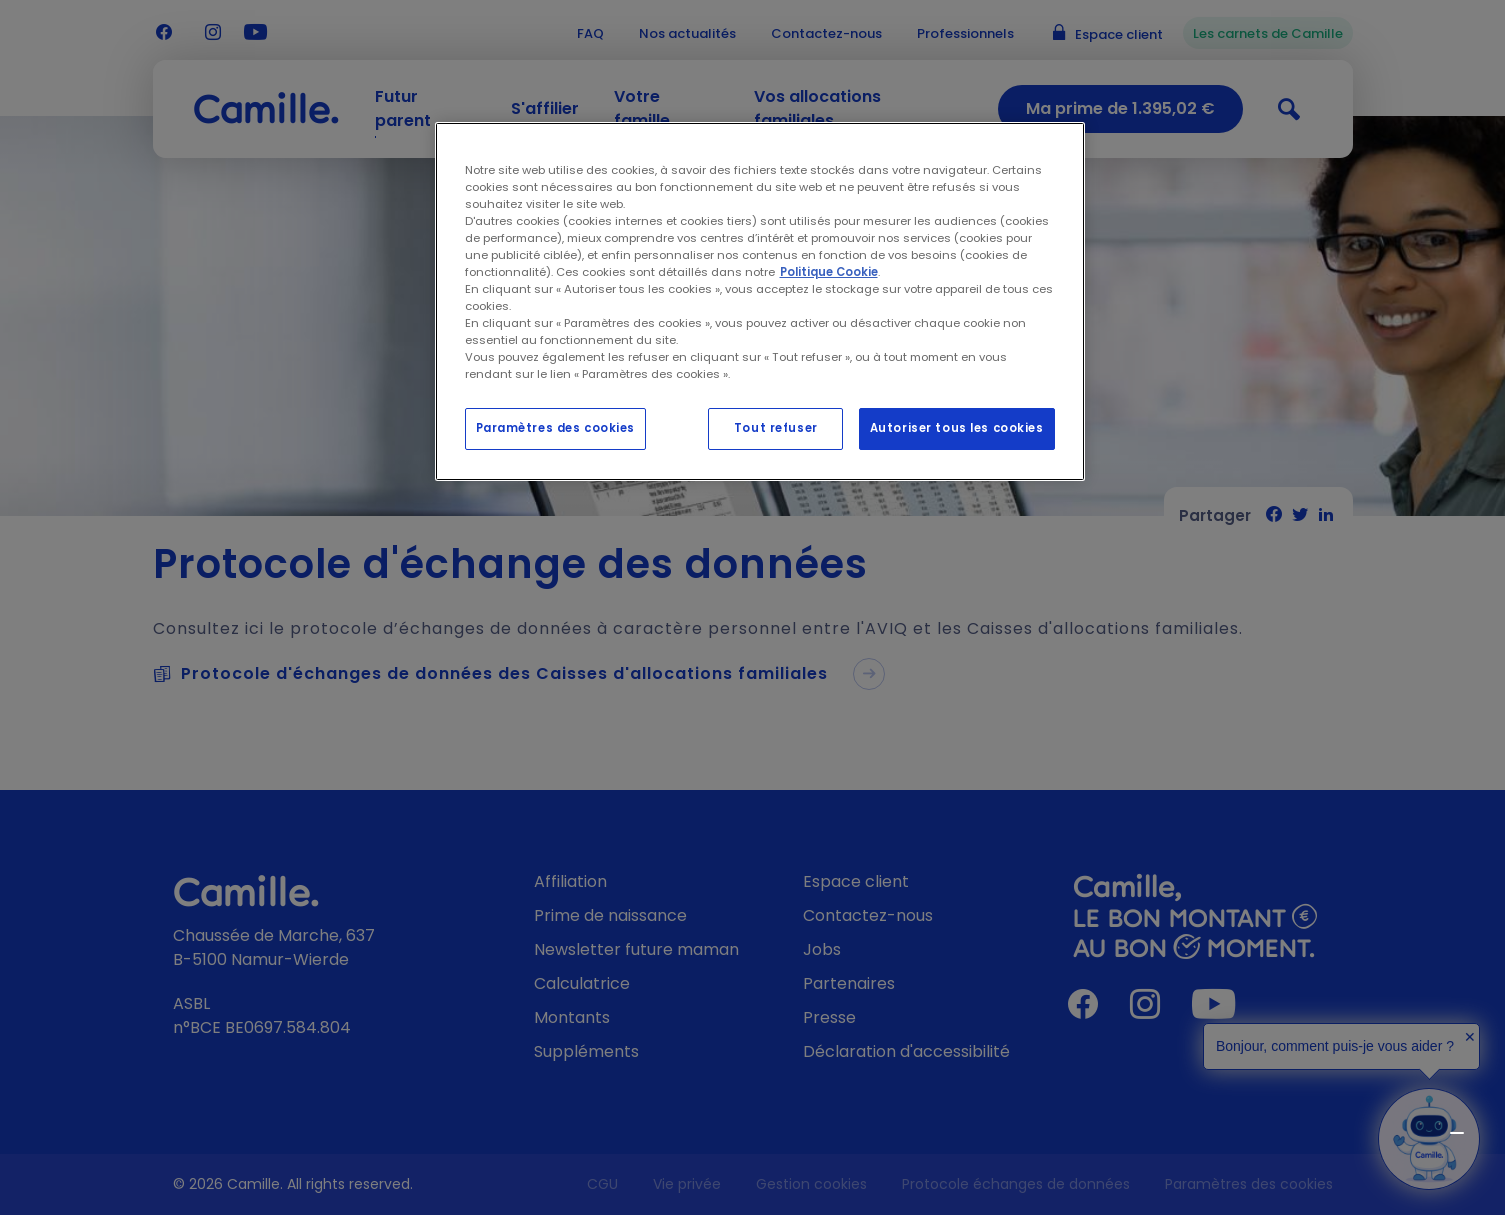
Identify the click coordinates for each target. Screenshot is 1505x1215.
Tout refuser (776, 428)
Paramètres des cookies (556, 428)
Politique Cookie (829, 272)
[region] (760, 302)
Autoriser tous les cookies (957, 428)
